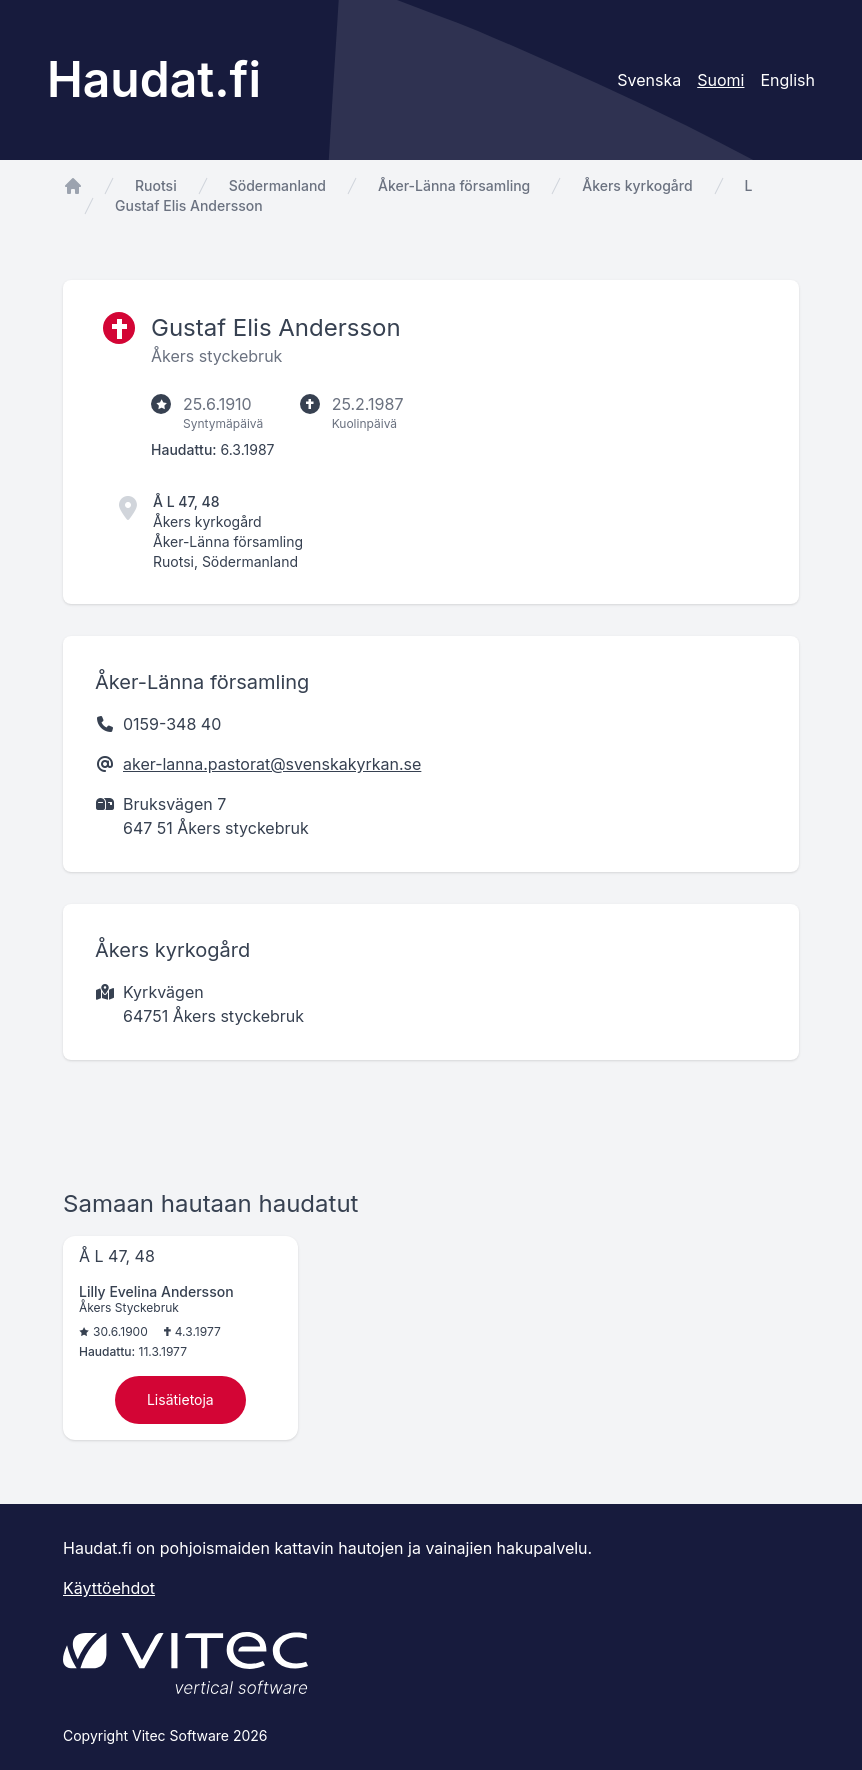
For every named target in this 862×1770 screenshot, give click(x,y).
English (787, 80)
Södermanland (277, 185)
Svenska (649, 80)
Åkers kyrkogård (637, 185)
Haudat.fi (154, 79)
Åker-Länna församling (454, 185)
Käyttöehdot (109, 1588)
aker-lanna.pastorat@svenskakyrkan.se (272, 764)
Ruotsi (156, 185)
